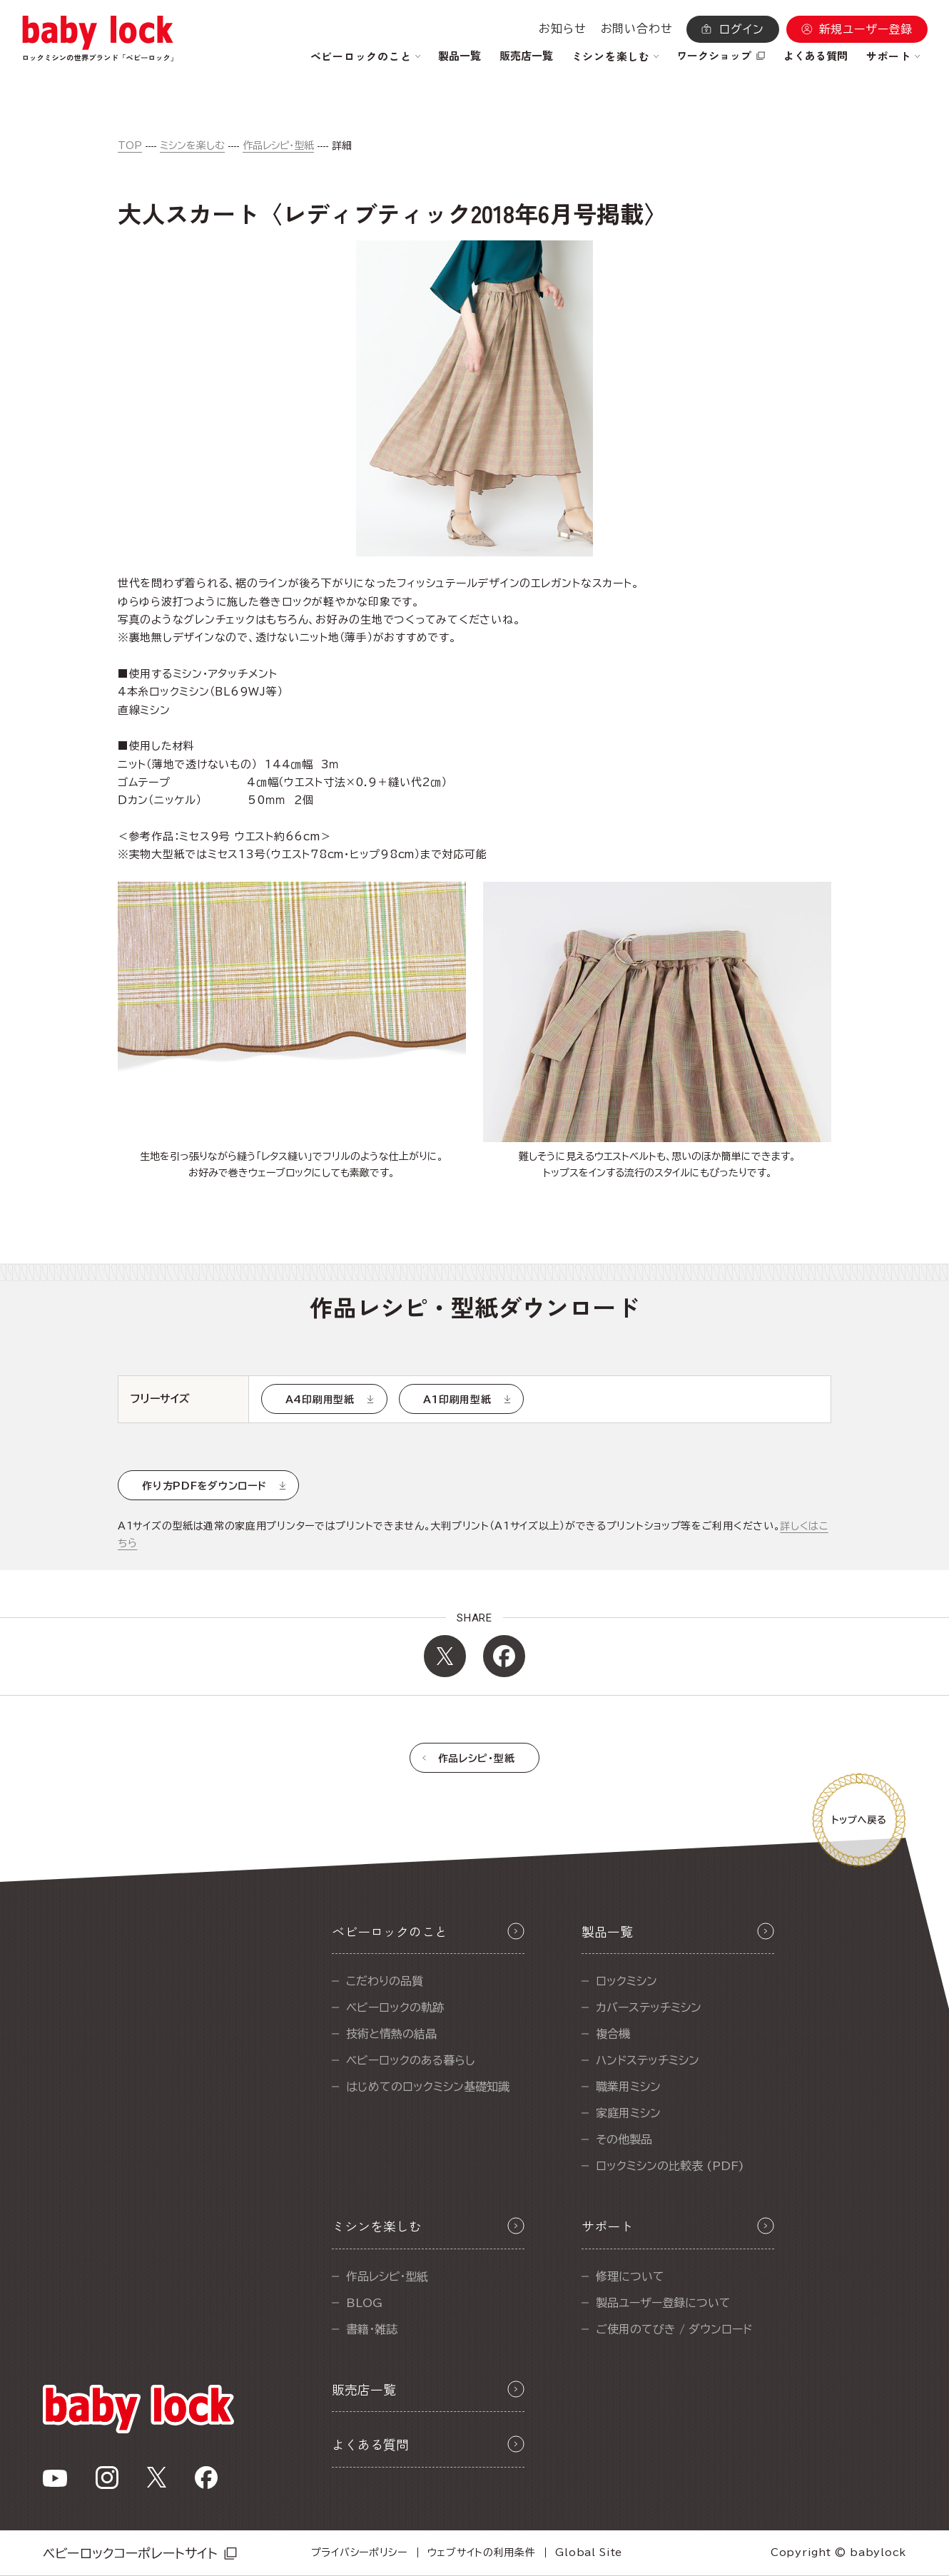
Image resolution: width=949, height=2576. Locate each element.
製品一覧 (459, 55)
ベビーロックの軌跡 (395, 2007)
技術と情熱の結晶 (391, 2034)
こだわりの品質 (384, 1981)
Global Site (588, 2552)
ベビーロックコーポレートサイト (130, 2553)
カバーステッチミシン (648, 2007)
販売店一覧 (526, 55)
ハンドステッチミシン (647, 2060)
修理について (630, 2276)
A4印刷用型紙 (320, 1400)
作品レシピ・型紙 (278, 146)
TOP (130, 146)
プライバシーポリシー (359, 2552)
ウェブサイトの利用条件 (481, 2552)
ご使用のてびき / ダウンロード (674, 2329)
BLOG (364, 2302)
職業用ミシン (628, 2086)
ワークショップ (713, 55)
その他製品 (624, 2139)
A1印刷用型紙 (457, 1400)
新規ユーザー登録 (866, 29)
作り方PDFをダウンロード (204, 1486)
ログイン (741, 29)
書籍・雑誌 (371, 2329)
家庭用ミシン (628, 2113)
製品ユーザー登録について (663, 2302)
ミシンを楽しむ (192, 146)
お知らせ (562, 28)
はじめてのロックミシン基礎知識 (427, 2086)
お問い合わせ (637, 28)
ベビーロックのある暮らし (410, 2060)
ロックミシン (626, 1981)
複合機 (613, 2034)
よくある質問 (815, 55)
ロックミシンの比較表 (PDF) (670, 2166)
